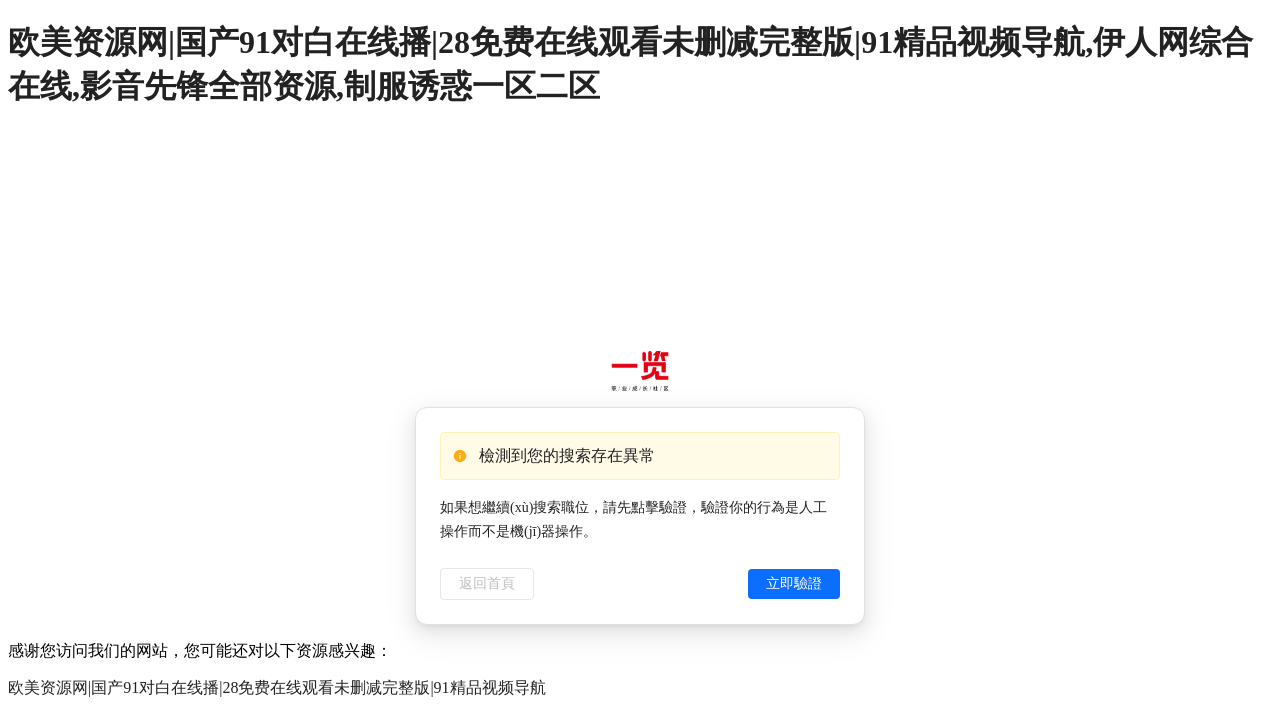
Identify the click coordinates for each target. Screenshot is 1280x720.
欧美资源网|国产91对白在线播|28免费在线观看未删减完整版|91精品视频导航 (277, 687)
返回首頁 (487, 583)
